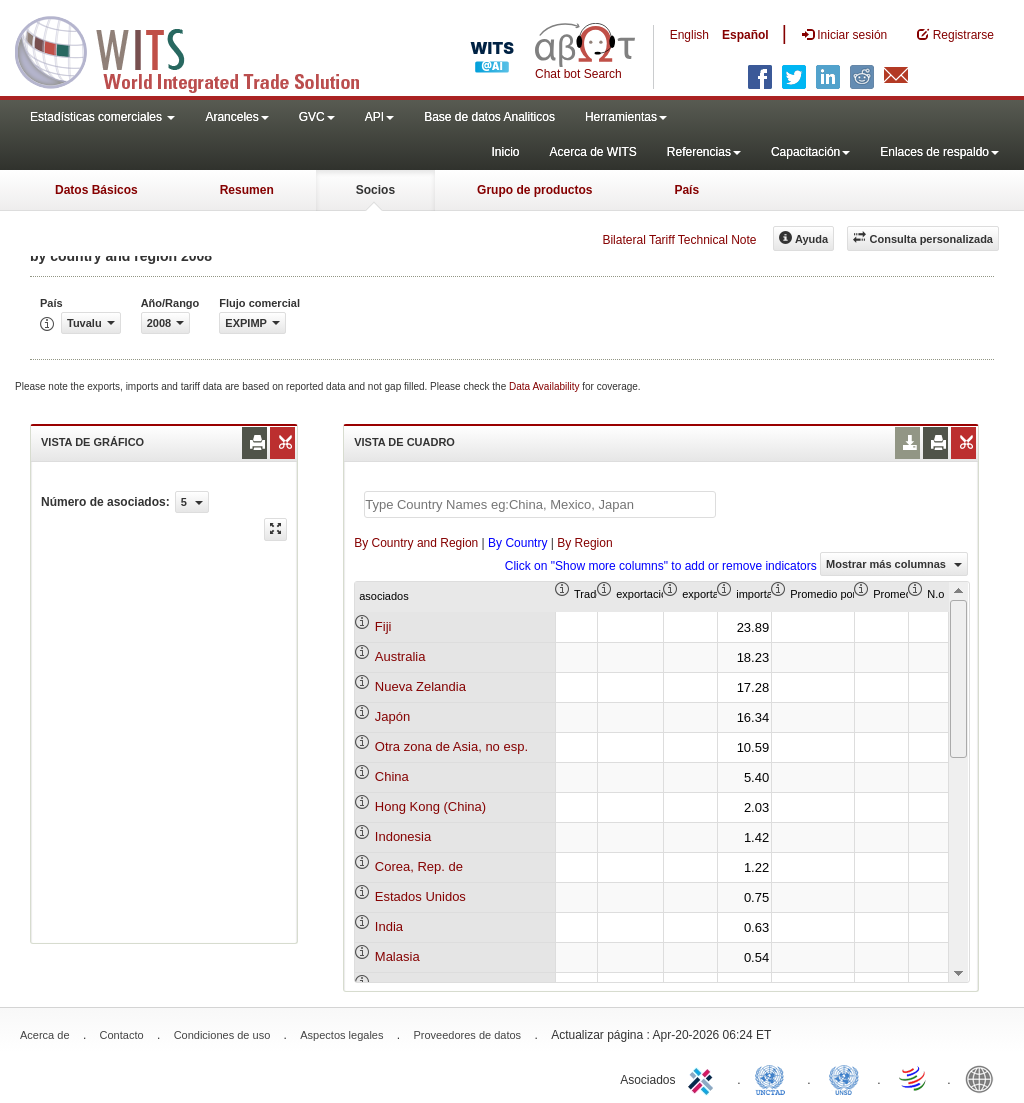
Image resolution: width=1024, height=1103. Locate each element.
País (686, 190)
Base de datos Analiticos (489, 117)
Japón (392, 716)
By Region (584, 543)
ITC (704, 1078)
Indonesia (403, 836)
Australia (400, 656)
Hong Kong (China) (430, 806)
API (379, 117)
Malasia (397, 956)
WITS (200, 50)
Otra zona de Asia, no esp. (451, 746)
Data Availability (545, 386)
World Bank (984, 1078)
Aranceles (236, 117)
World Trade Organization (914, 1078)
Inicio (505, 152)
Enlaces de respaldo (939, 152)
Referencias (704, 152)
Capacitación (810, 152)
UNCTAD (774, 1078)
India (389, 926)
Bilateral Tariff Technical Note (679, 240)
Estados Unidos (420, 896)
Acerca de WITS (592, 152)
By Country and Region (416, 543)
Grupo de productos (534, 190)
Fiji (383, 626)
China (392, 776)
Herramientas (626, 117)
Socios (375, 190)
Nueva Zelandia (420, 686)
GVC (317, 117)
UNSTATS (844, 1078)
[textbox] (540, 504)
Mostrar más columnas (894, 564)
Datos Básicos (96, 190)
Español (745, 35)
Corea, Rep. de (419, 866)
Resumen (247, 190)
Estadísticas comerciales (102, 117)
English (689, 35)
